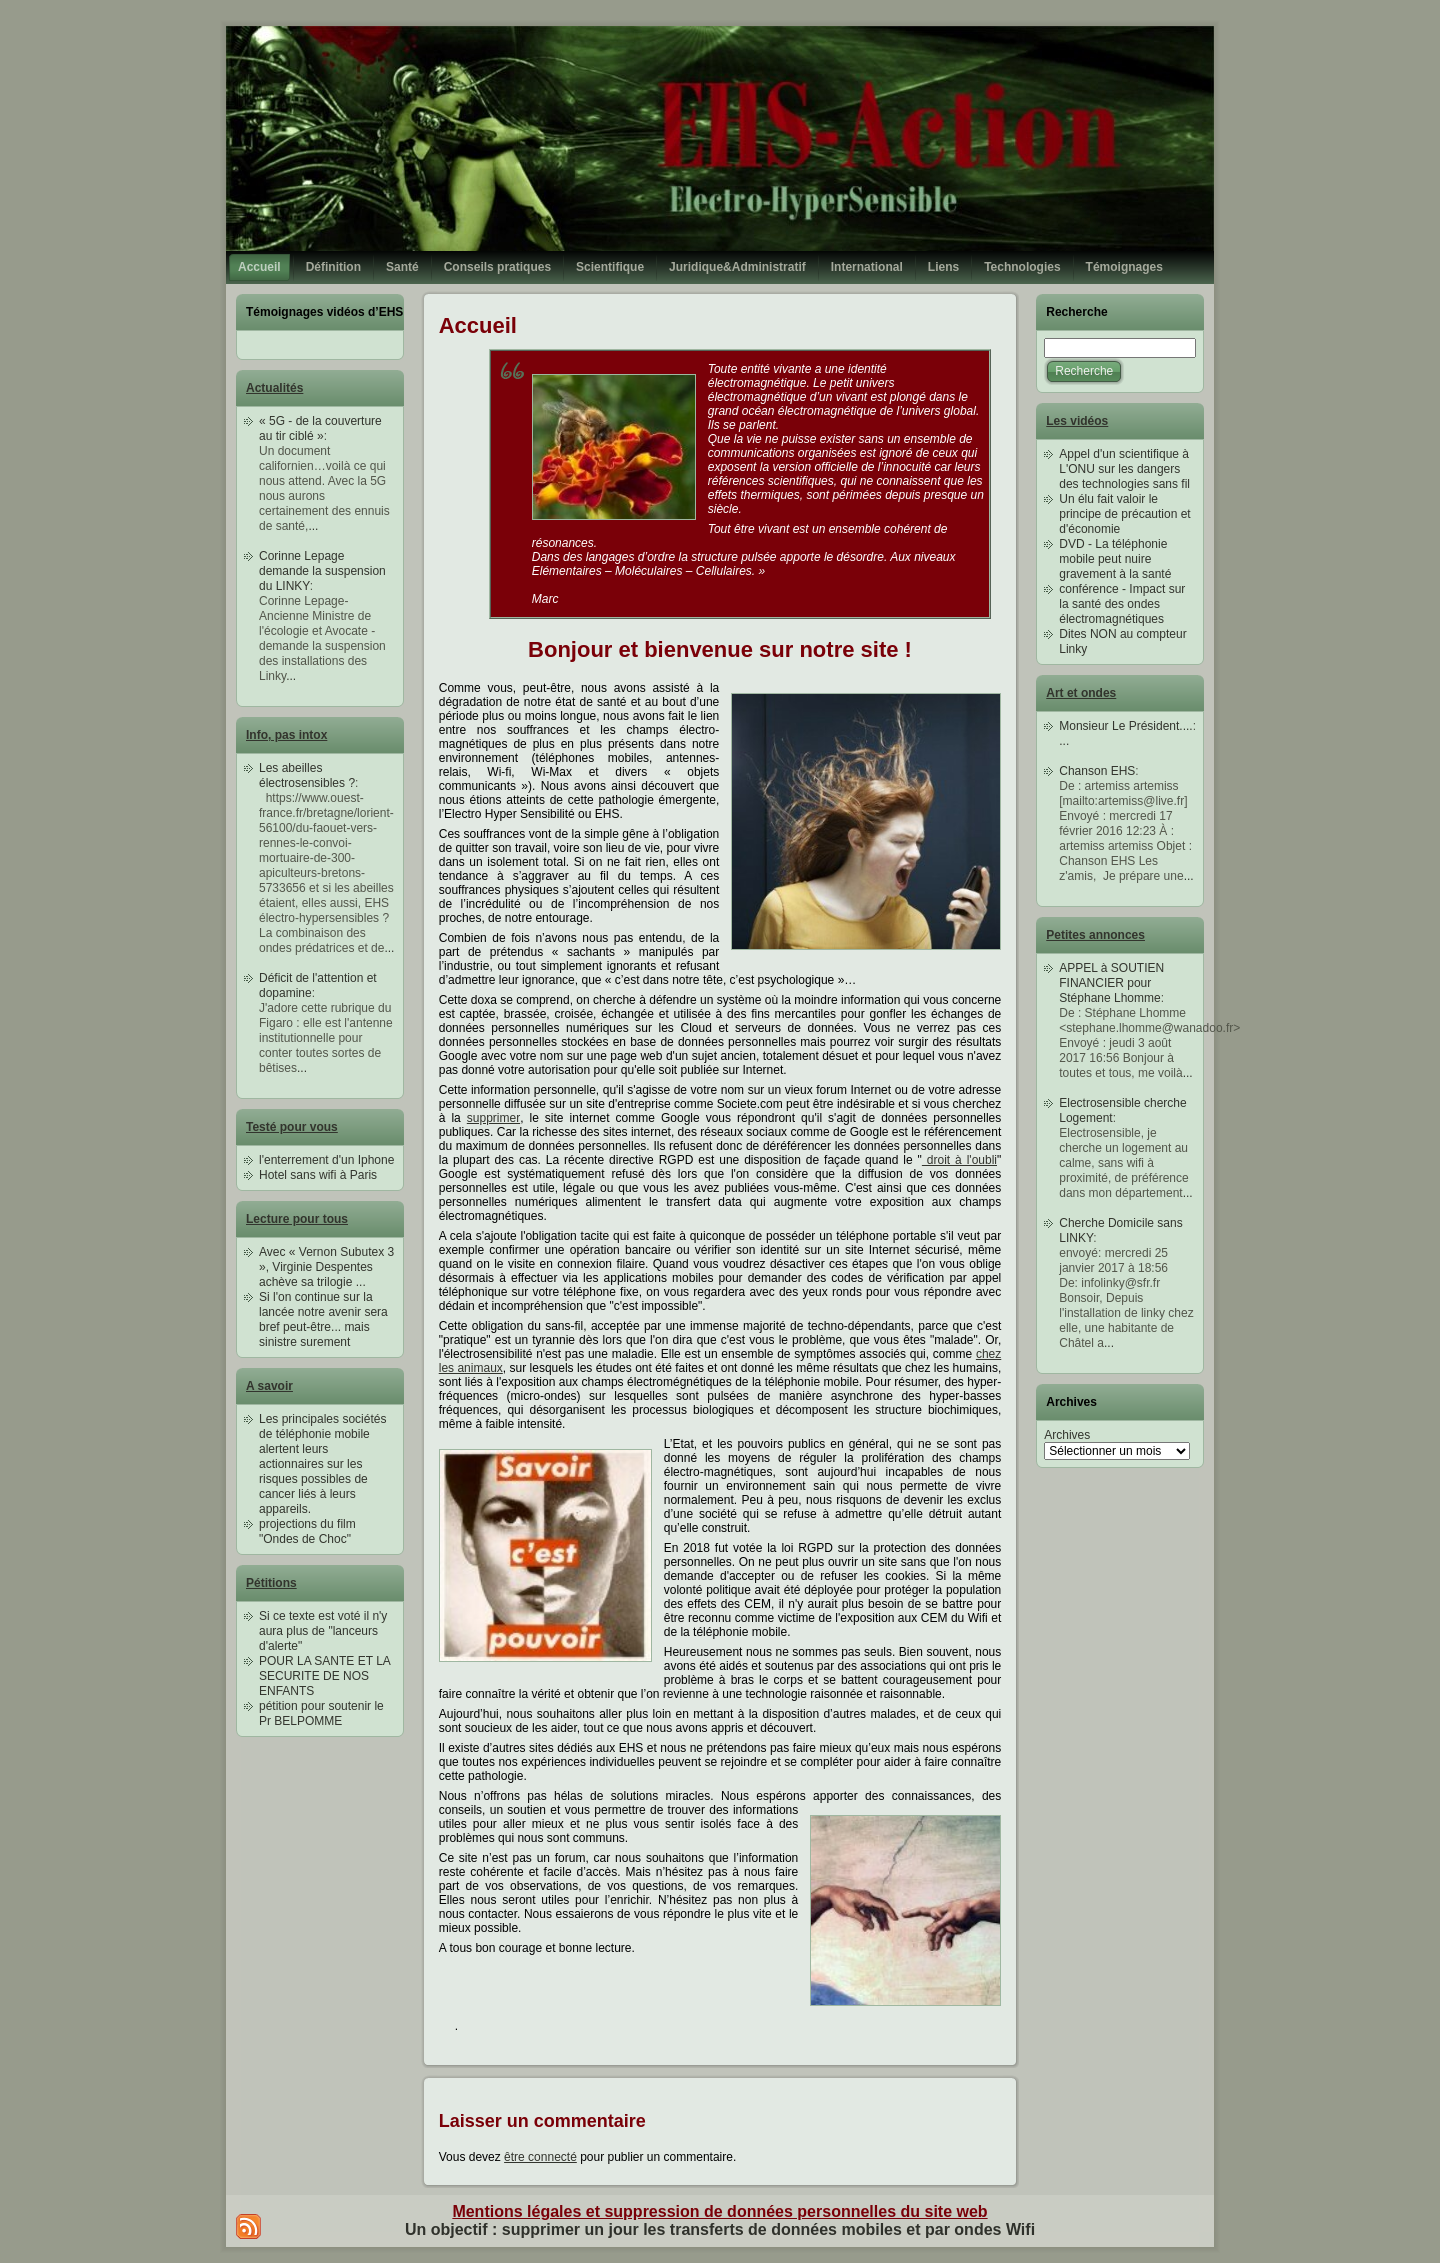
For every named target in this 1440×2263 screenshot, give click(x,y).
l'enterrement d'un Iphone (326, 1160)
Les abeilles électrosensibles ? (307, 775)
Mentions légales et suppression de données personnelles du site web (719, 2211)
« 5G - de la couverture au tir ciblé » (320, 428)
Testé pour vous (292, 1127)
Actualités (274, 388)
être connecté (540, 2157)
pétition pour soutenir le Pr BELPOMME (321, 1713)
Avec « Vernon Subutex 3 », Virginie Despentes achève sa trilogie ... (326, 1267)
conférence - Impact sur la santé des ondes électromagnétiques (1122, 604)
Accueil (478, 325)
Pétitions (271, 1583)
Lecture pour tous (297, 1219)
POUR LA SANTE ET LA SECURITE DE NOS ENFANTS (324, 1676)
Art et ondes (1081, 693)
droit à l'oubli (959, 1160)
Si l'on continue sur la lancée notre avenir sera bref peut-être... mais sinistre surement (323, 1319)
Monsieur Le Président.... (1125, 726)
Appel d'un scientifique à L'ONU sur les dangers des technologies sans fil (1124, 469)
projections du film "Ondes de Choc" (307, 1531)
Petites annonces (1095, 935)
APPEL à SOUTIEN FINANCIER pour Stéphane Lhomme (1111, 983)
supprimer (493, 1118)
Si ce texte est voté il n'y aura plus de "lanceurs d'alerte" (323, 1631)
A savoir (269, 1386)
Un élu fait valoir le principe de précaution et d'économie (1124, 514)
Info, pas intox (286, 735)
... (313, 526)
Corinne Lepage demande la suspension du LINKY (322, 571)
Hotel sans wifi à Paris (318, 1175)
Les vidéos (1077, 421)
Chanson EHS (1097, 771)
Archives (1067, 1435)
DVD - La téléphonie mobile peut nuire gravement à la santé (1115, 559)
